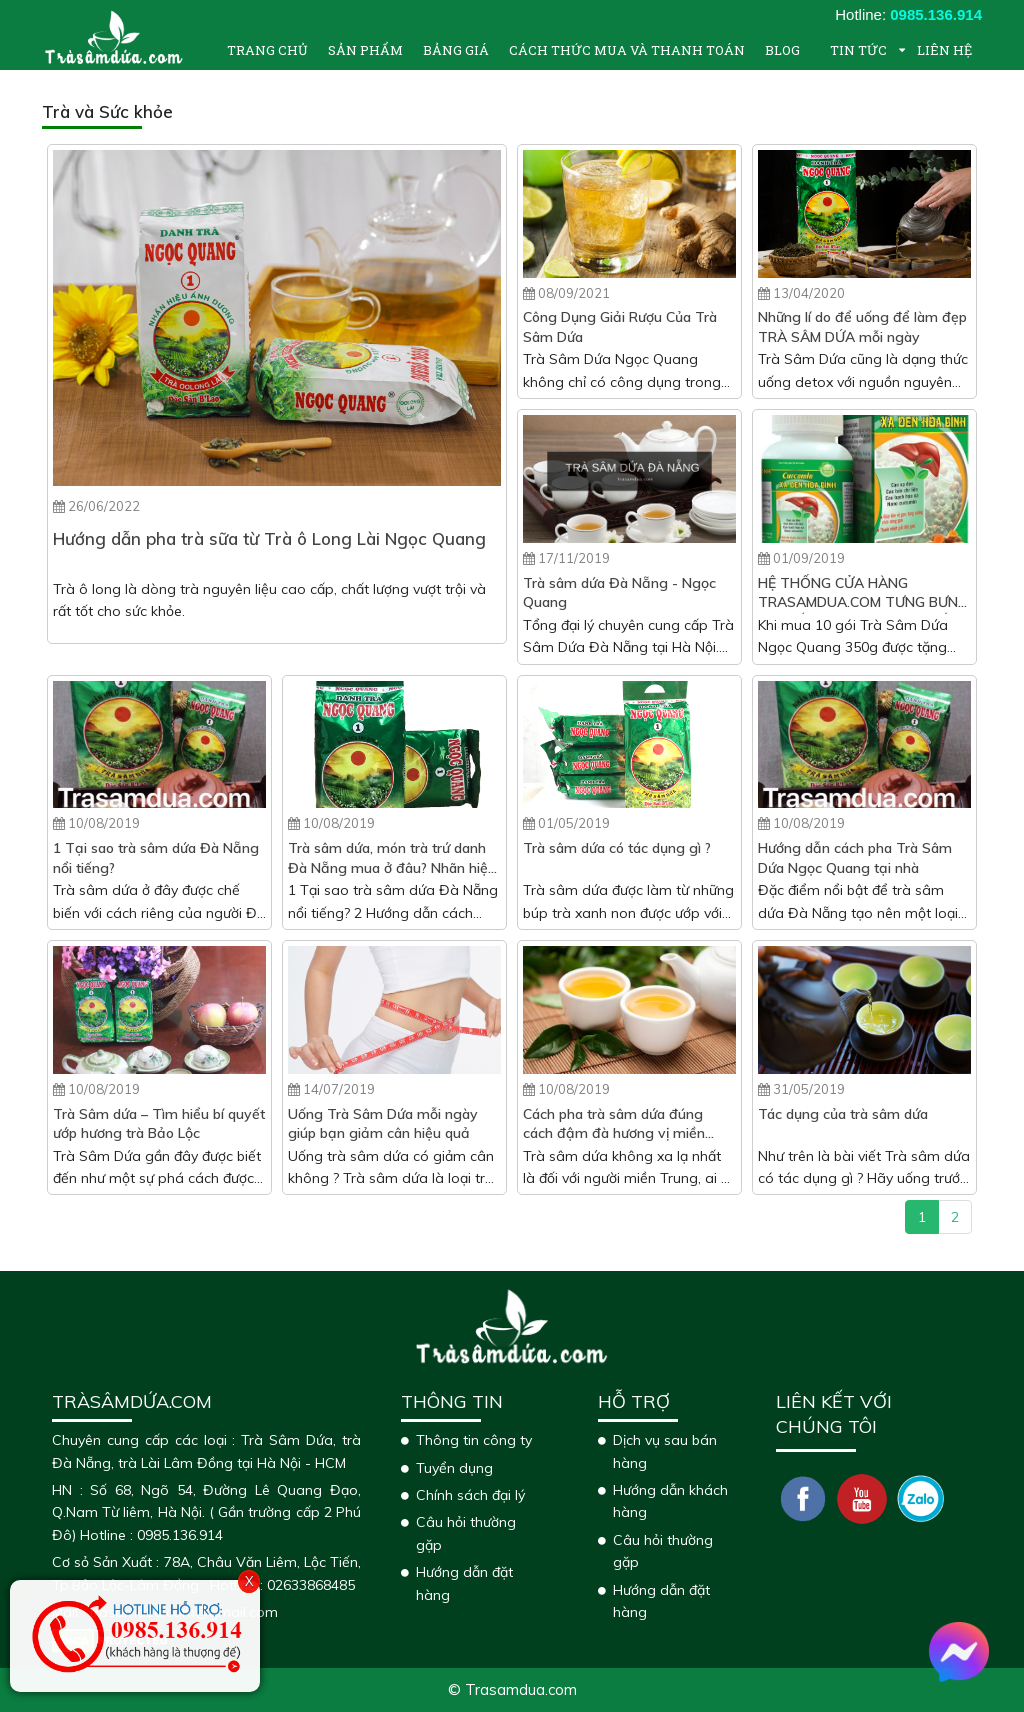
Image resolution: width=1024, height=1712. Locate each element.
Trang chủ (267, 50)
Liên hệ (944, 50)
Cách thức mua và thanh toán (627, 50)
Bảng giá (456, 50)
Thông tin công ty (474, 1440)
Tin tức (858, 50)
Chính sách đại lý (470, 1495)
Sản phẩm (365, 50)
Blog (782, 50)
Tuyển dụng (454, 1468)
